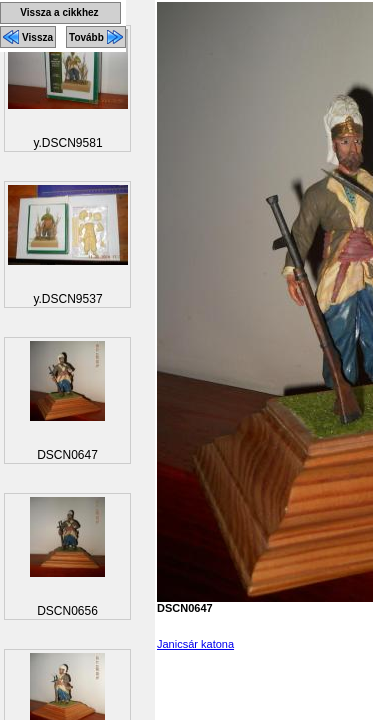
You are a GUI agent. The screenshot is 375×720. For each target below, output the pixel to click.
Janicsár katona (195, 644)
